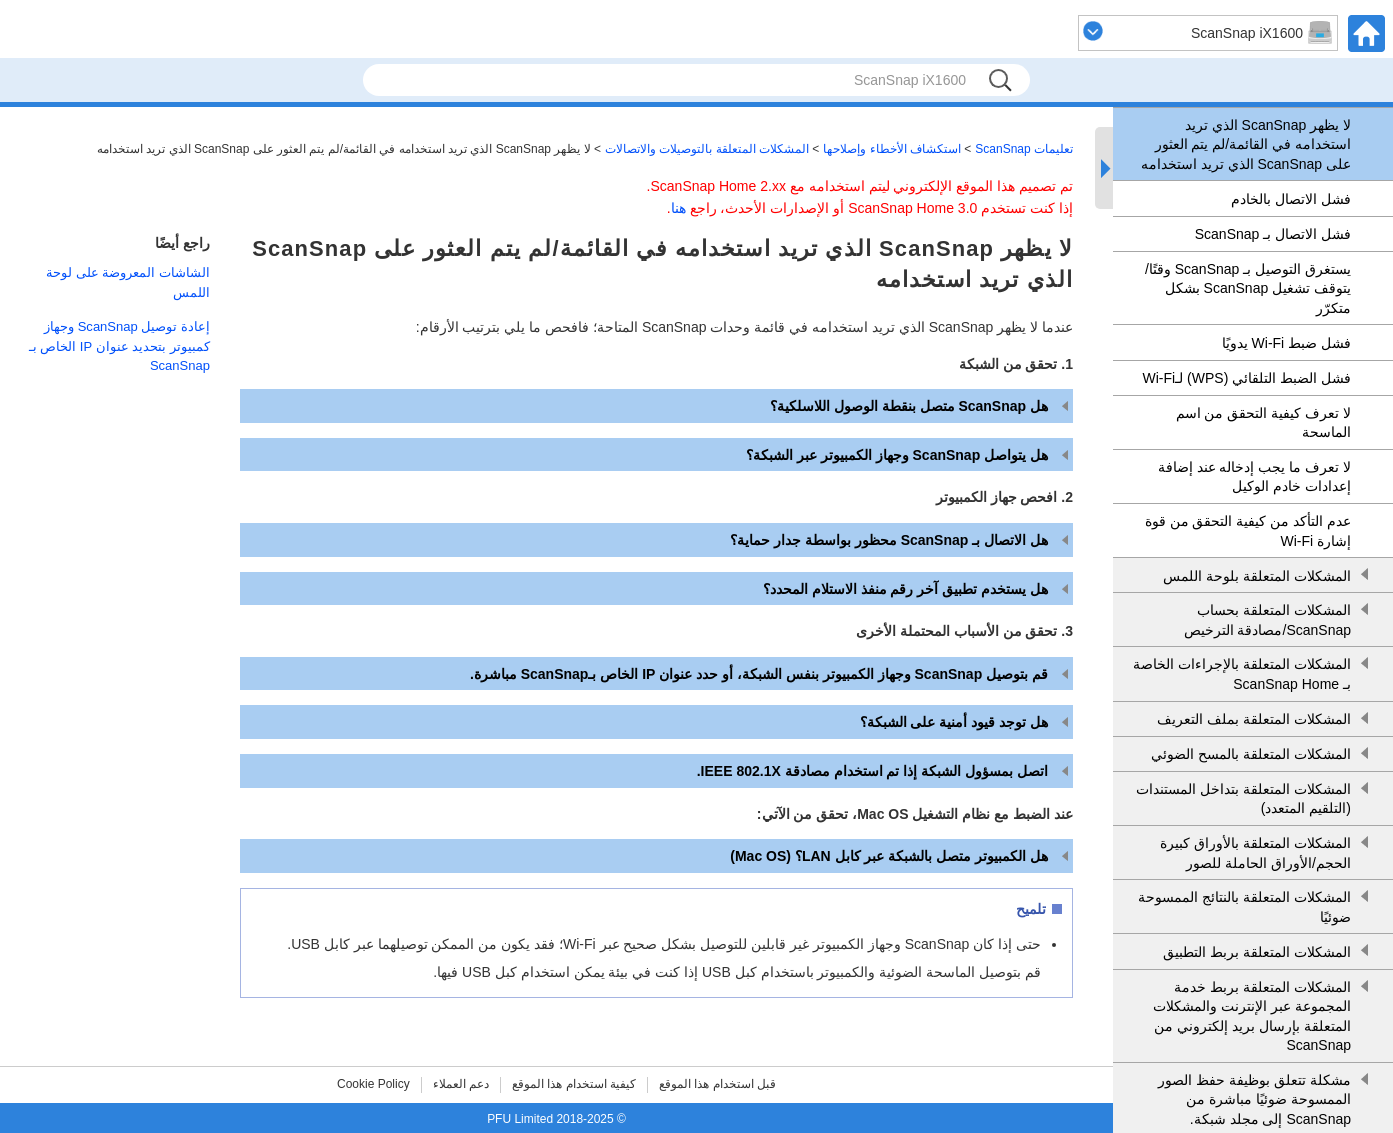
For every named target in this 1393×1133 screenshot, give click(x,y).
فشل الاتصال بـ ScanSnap (1273, 234)
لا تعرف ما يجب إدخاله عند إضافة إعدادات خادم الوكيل (1254, 477)
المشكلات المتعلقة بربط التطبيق (1257, 952)
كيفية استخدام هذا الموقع (574, 1084)
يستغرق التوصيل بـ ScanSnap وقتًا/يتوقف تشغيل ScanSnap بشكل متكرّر (1248, 288)
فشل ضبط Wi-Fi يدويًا (1286, 343)
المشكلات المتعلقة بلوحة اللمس (1257, 576)
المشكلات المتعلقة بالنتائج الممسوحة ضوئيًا (1244, 907)
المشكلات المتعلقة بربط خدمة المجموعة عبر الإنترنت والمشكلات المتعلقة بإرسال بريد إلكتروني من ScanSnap (1252, 1016)
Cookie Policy (373, 1084)
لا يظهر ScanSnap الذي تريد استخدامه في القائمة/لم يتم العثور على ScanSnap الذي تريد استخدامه (1246, 144)
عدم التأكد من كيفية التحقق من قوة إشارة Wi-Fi (1248, 531)
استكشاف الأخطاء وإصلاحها (892, 149)
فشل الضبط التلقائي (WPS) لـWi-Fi (1247, 378)
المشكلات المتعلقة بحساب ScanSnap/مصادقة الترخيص (1267, 620)
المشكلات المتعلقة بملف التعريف (1254, 719)
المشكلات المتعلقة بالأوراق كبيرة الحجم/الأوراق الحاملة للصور (1255, 853)
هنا (678, 208)
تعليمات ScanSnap (1024, 149)
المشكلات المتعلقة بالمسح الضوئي (1251, 754)
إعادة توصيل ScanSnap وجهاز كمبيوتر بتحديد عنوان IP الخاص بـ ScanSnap (119, 346)
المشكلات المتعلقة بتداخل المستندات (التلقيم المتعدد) (1243, 799)
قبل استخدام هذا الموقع (717, 1084)
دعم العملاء (461, 1084)
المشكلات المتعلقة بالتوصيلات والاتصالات (707, 149)
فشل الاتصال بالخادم (1291, 199)
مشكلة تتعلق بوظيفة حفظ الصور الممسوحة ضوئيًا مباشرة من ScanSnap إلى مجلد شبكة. (1254, 1099)
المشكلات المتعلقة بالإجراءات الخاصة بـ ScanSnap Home (1242, 674)
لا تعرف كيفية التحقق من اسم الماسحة (1263, 423)
